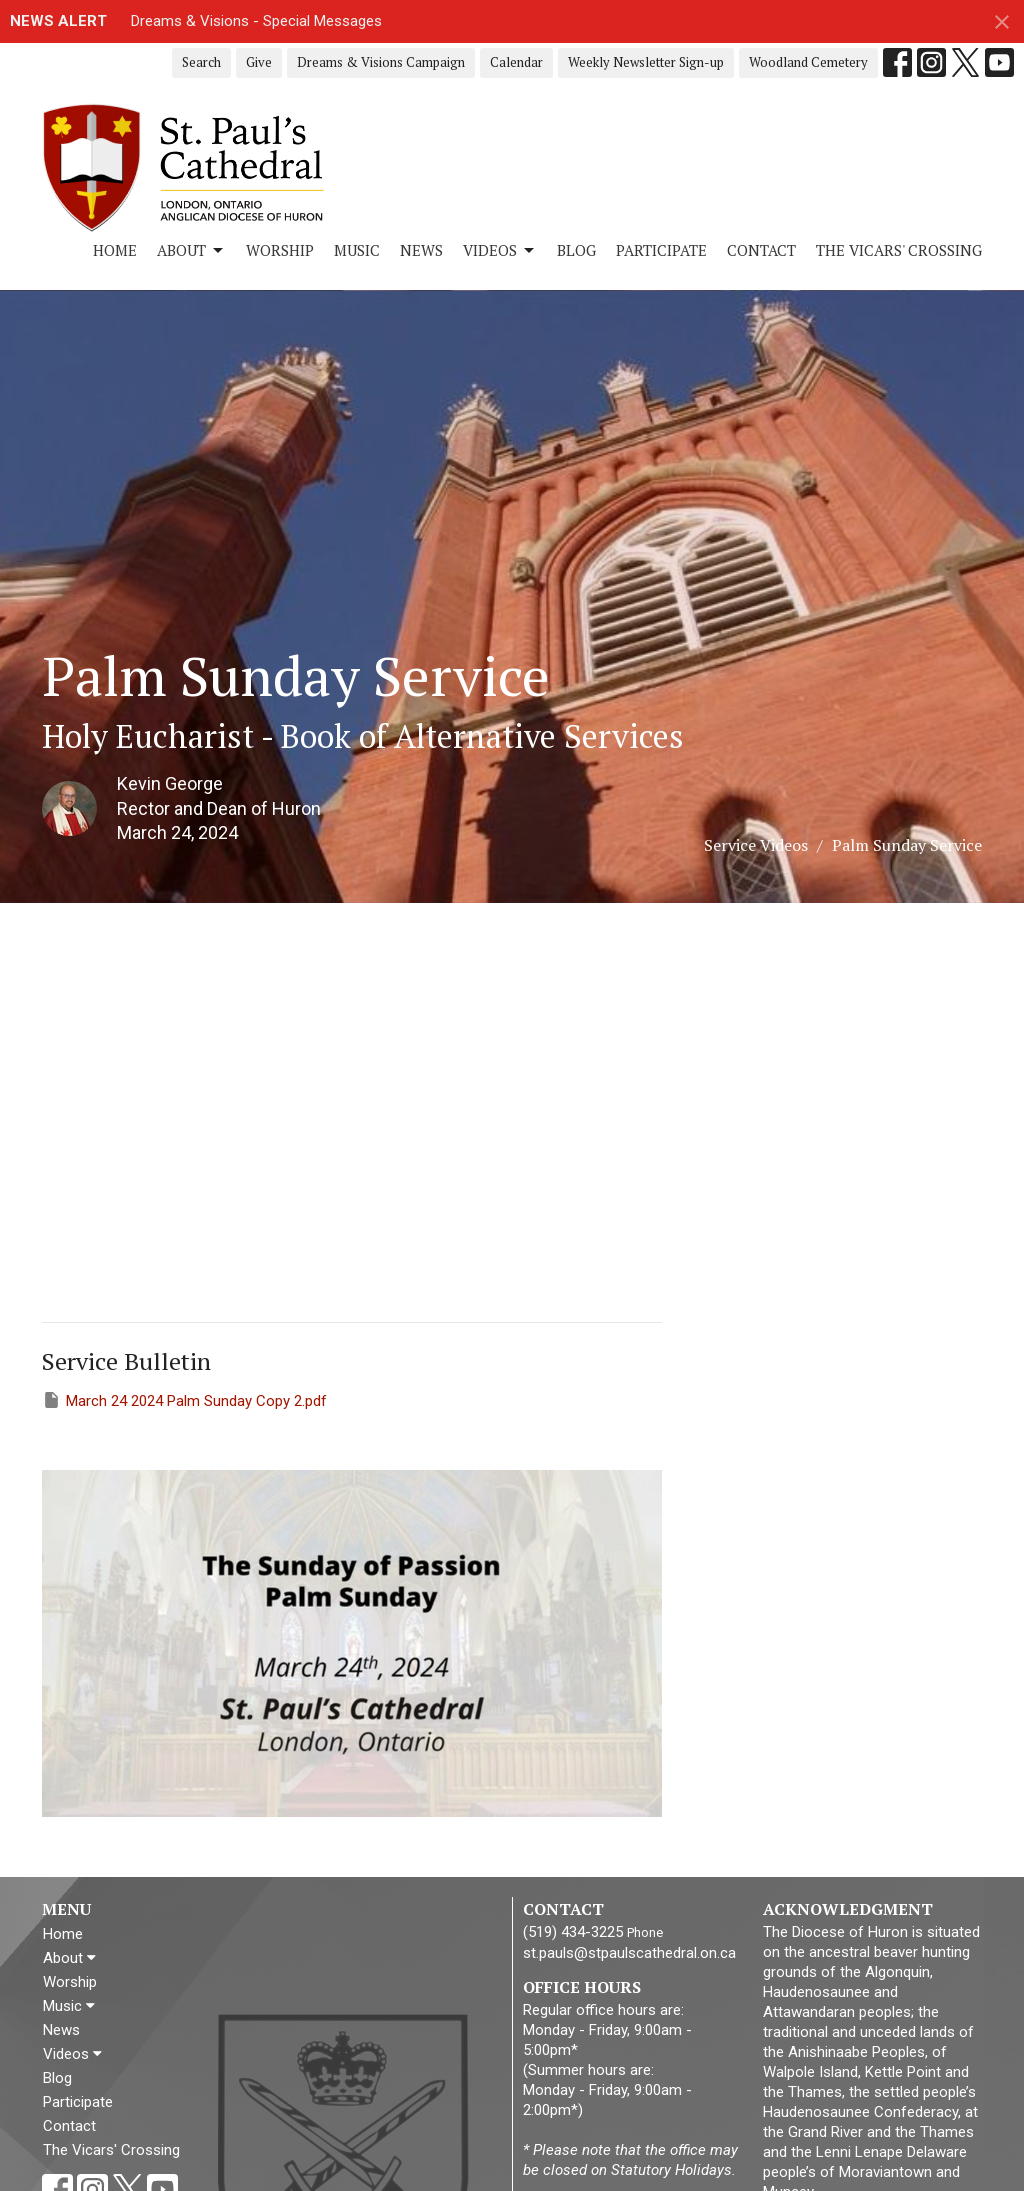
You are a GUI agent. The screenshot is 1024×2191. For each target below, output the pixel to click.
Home (115, 250)
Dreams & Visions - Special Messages (256, 21)
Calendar (516, 62)
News (421, 250)
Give (259, 62)
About (191, 250)
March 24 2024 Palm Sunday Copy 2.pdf (184, 1400)
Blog (576, 250)
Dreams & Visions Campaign (381, 62)
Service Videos (756, 845)
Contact (761, 250)
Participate (661, 250)
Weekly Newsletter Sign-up (646, 62)
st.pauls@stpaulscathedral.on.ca (629, 1953)
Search (201, 62)
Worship (280, 250)
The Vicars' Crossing (899, 250)
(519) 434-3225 (573, 1932)
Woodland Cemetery (808, 62)
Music (357, 250)
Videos (500, 250)
